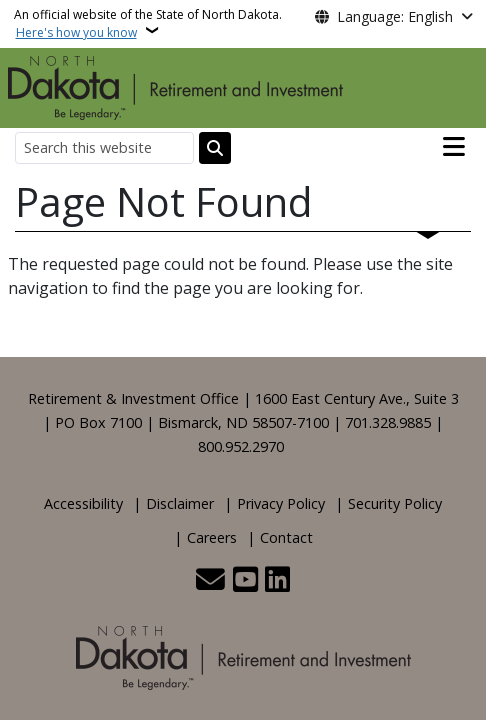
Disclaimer (180, 503)
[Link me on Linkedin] (277, 581)
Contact (286, 537)
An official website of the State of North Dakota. (148, 23)
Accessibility (83, 503)
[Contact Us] (210, 581)
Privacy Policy (281, 503)
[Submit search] (215, 148)
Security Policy (395, 503)
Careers (212, 537)
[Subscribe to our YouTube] (245, 581)
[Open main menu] (454, 147)
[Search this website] (104, 147)
